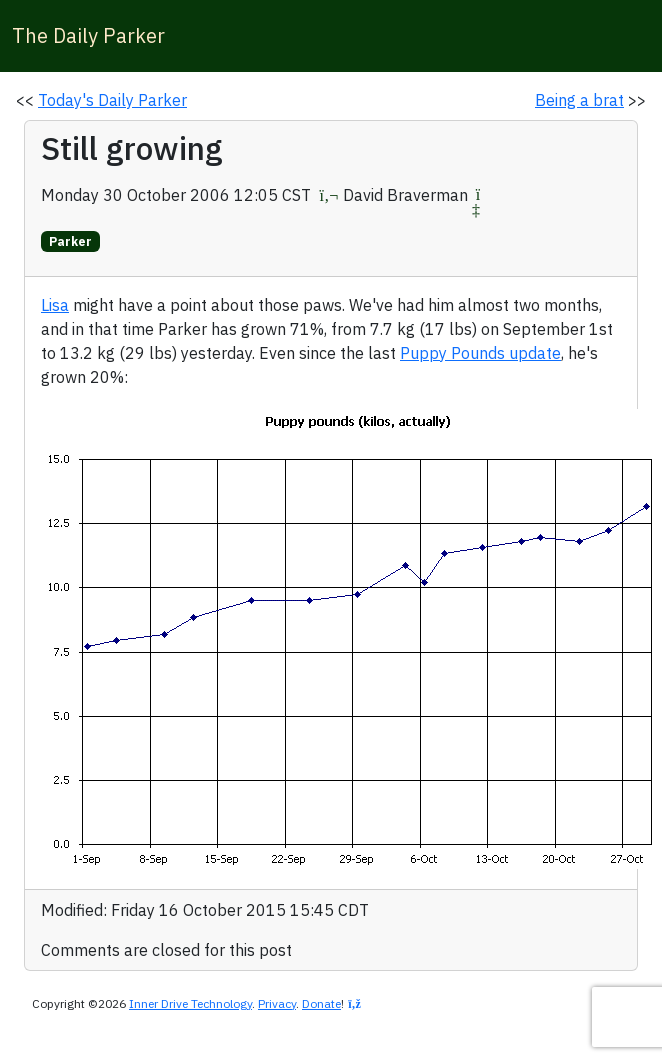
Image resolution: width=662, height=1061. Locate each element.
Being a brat (579, 100)
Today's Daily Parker (112, 100)
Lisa (55, 305)
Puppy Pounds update (480, 353)
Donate (321, 1003)
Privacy (277, 1003)
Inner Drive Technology (190, 1003)
